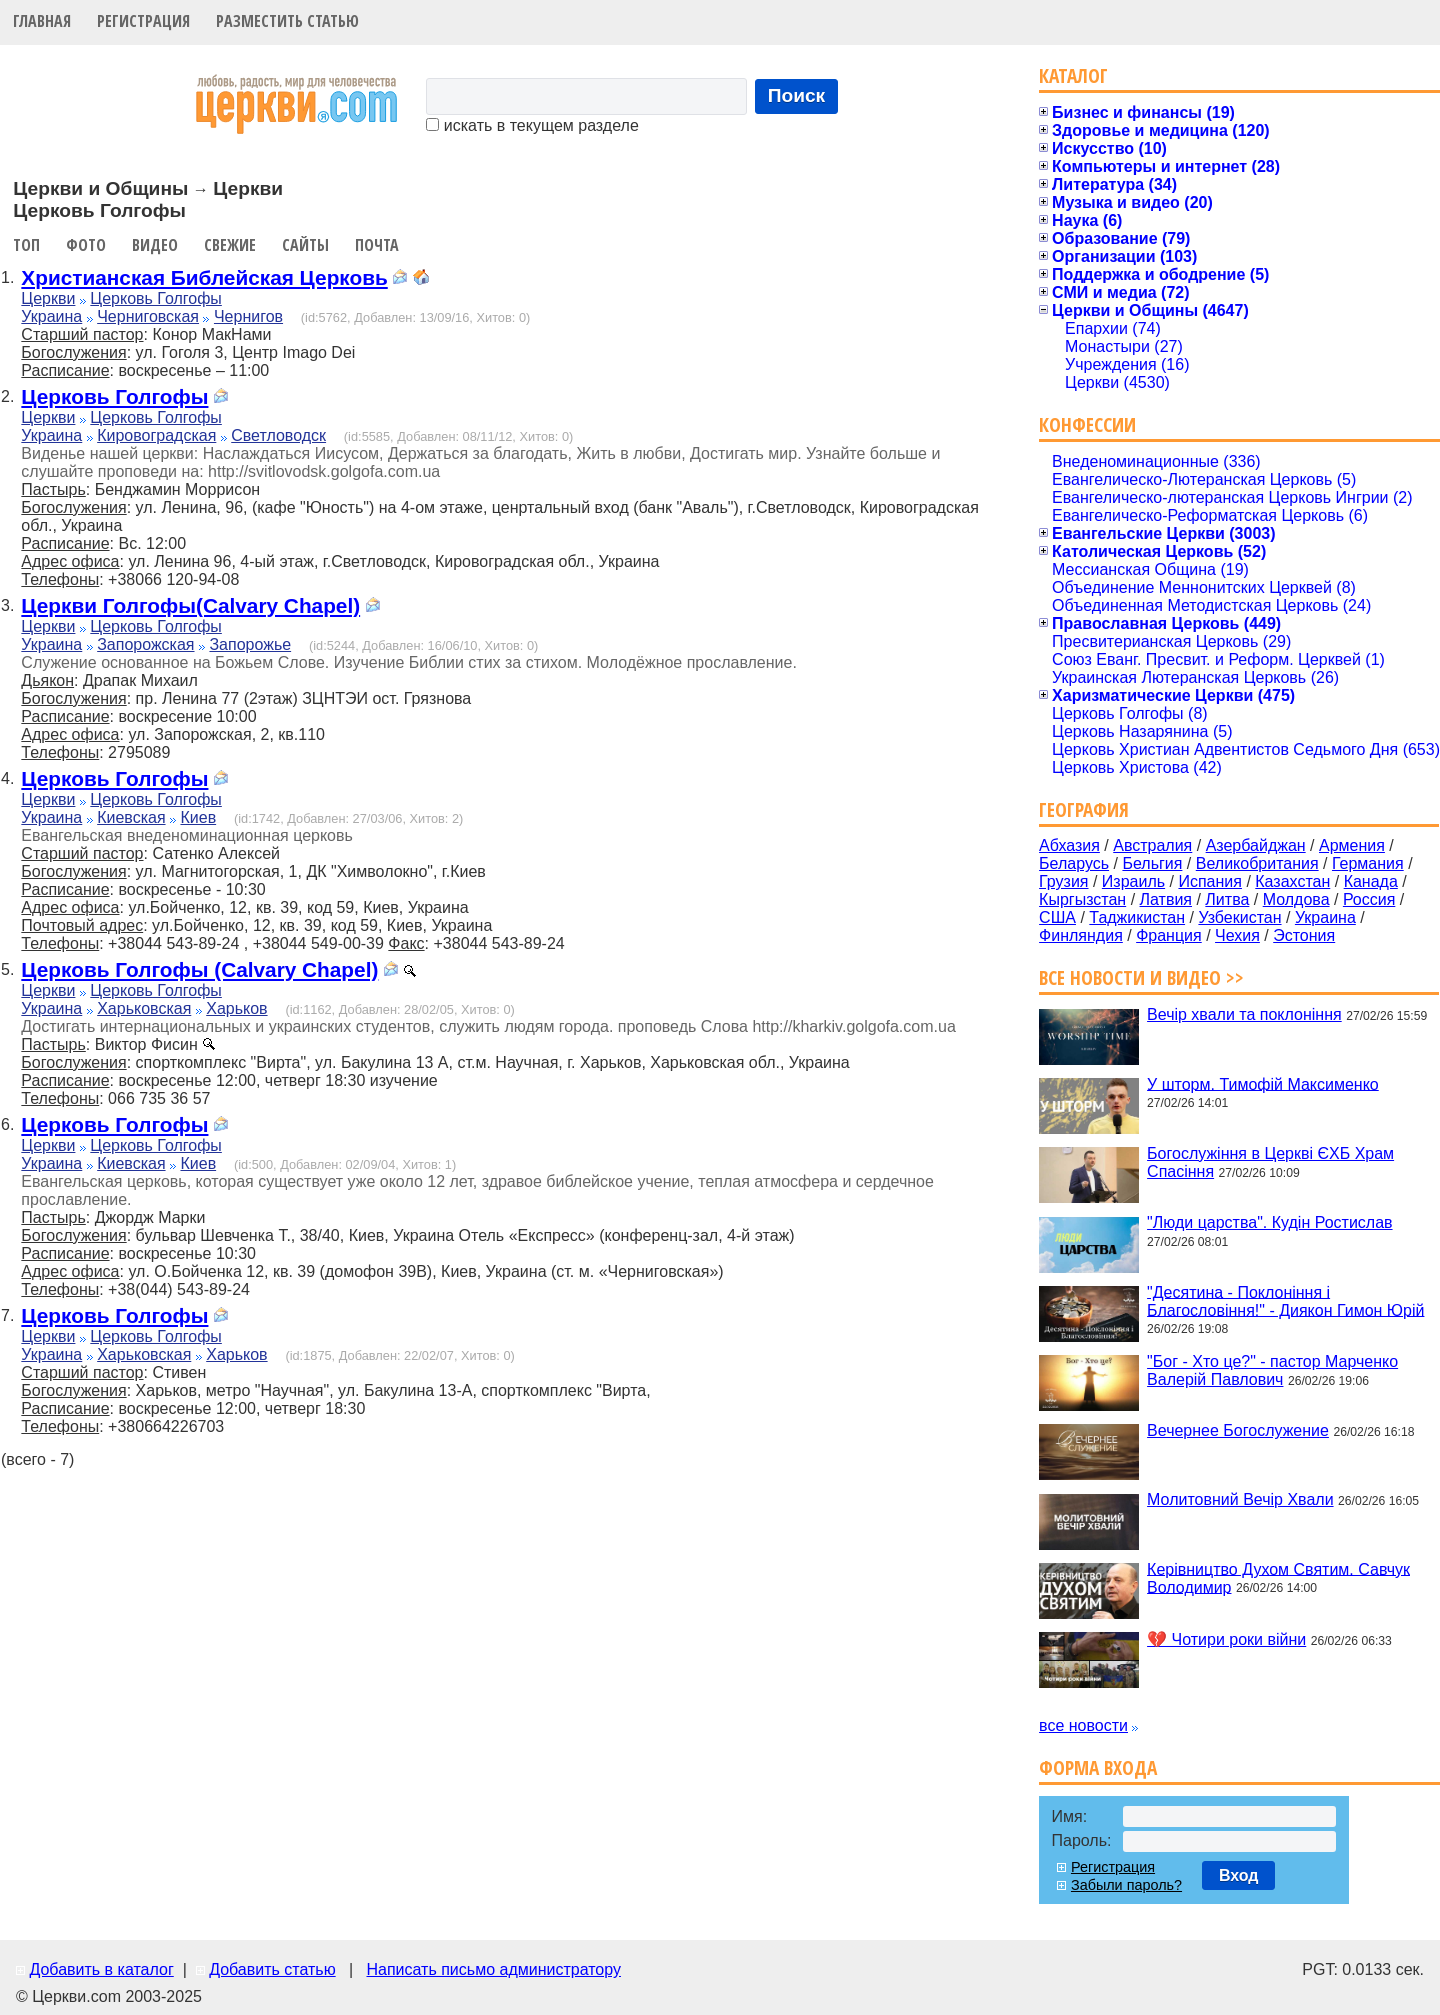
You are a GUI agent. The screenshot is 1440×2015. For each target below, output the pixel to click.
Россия (1369, 899)
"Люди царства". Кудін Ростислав (1269, 1222)
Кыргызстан (1082, 899)
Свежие (230, 245)
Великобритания (1257, 863)
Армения (1352, 845)
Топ (26, 245)
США (1057, 917)
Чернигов (248, 316)
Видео (155, 245)
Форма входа (1098, 1767)
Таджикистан (1137, 917)
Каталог (1073, 75)
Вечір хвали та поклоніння (1244, 1014)
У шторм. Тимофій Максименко (1263, 1083)
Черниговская (148, 316)
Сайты (305, 245)
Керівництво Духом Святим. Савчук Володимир (1278, 1577)
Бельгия (1152, 863)
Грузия (1063, 881)
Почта (377, 245)
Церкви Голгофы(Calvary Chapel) (190, 605)
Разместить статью (287, 21)
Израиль (1133, 881)
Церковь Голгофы (156, 298)
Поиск (797, 95)
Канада (1371, 881)
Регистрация (143, 21)
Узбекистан (1239, 917)
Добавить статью (272, 1969)
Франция (1169, 935)
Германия (1368, 863)
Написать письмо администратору (493, 1969)
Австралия (1152, 845)
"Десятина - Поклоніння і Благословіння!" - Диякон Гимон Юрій (1285, 1300)
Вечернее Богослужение (1238, 1430)
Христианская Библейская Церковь (204, 277)
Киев (198, 817)
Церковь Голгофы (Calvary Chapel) (199, 969)
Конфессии (1087, 424)
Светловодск (278, 435)
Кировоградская (156, 435)
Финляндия (1081, 935)
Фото (86, 245)
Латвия (1166, 899)
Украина (51, 316)
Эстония (1304, 935)
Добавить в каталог (101, 1969)
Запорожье (250, 644)
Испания (1210, 881)
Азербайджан (1256, 845)
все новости (1083, 1725)
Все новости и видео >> (1141, 977)
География (1084, 809)
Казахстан (1292, 881)
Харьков (236, 1008)
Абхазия (1069, 845)
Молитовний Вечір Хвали (1240, 1499)
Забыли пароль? (1126, 1885)
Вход (1239, 1875)
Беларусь (1074, 863)
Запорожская (145, 644)
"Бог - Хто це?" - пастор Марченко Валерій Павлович (1272, 1370)
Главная (42, 21)
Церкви (48, 298)
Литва (1227, 899)
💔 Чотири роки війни (1226, 1639)
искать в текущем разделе (532, 125)
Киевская (131, 817)
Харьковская (144, 1008)
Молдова (1296, 899)
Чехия (1237, 935)
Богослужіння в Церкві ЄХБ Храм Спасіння (1270, 1162)
